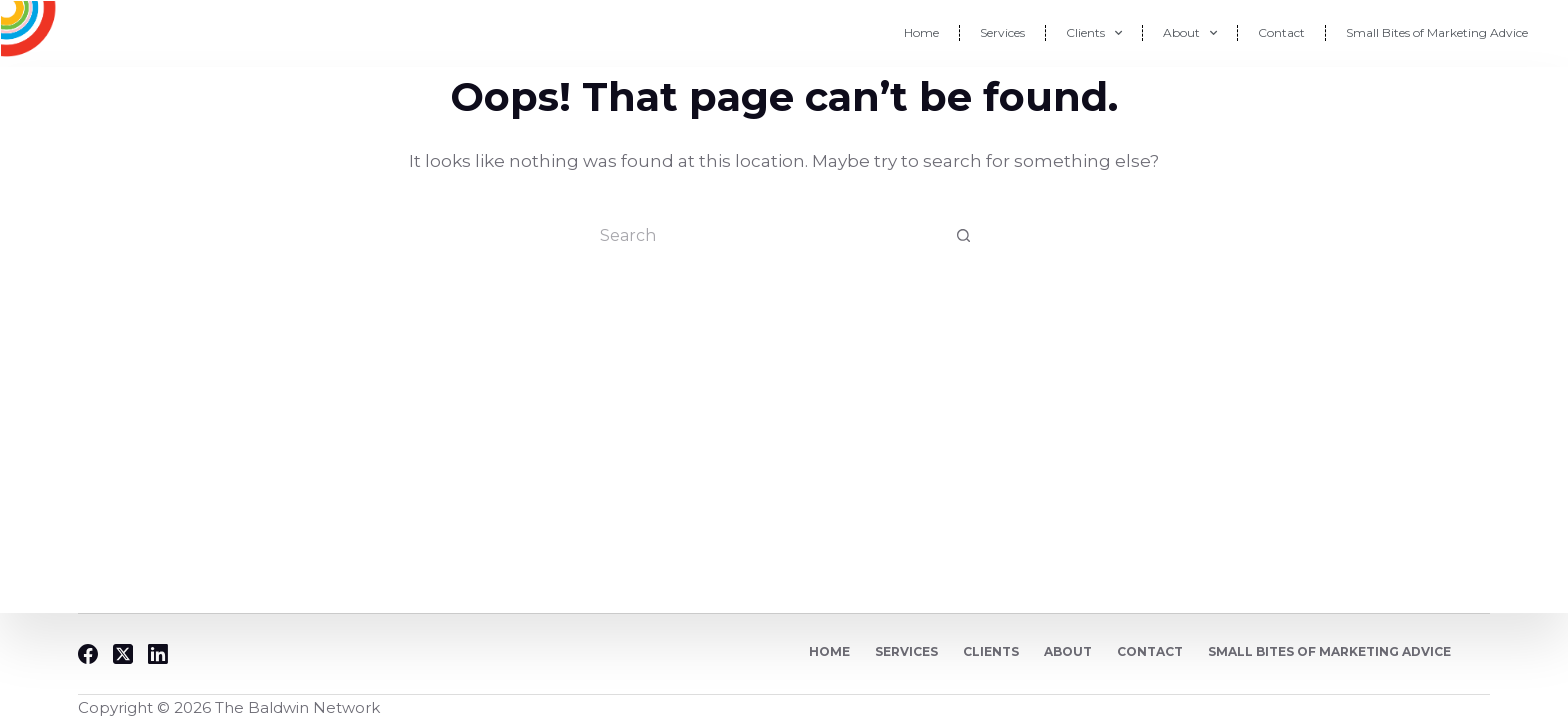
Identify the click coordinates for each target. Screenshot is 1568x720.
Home (921, 32)
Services (1002, 32)
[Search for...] (764, 235)
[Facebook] (88, 654)
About (1190, 33)
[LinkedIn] (158, 654)
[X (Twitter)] (123, 654)
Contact (1281, 32)
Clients (1094, 33)
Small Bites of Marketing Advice (1437, 32)
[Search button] (964, 235)
